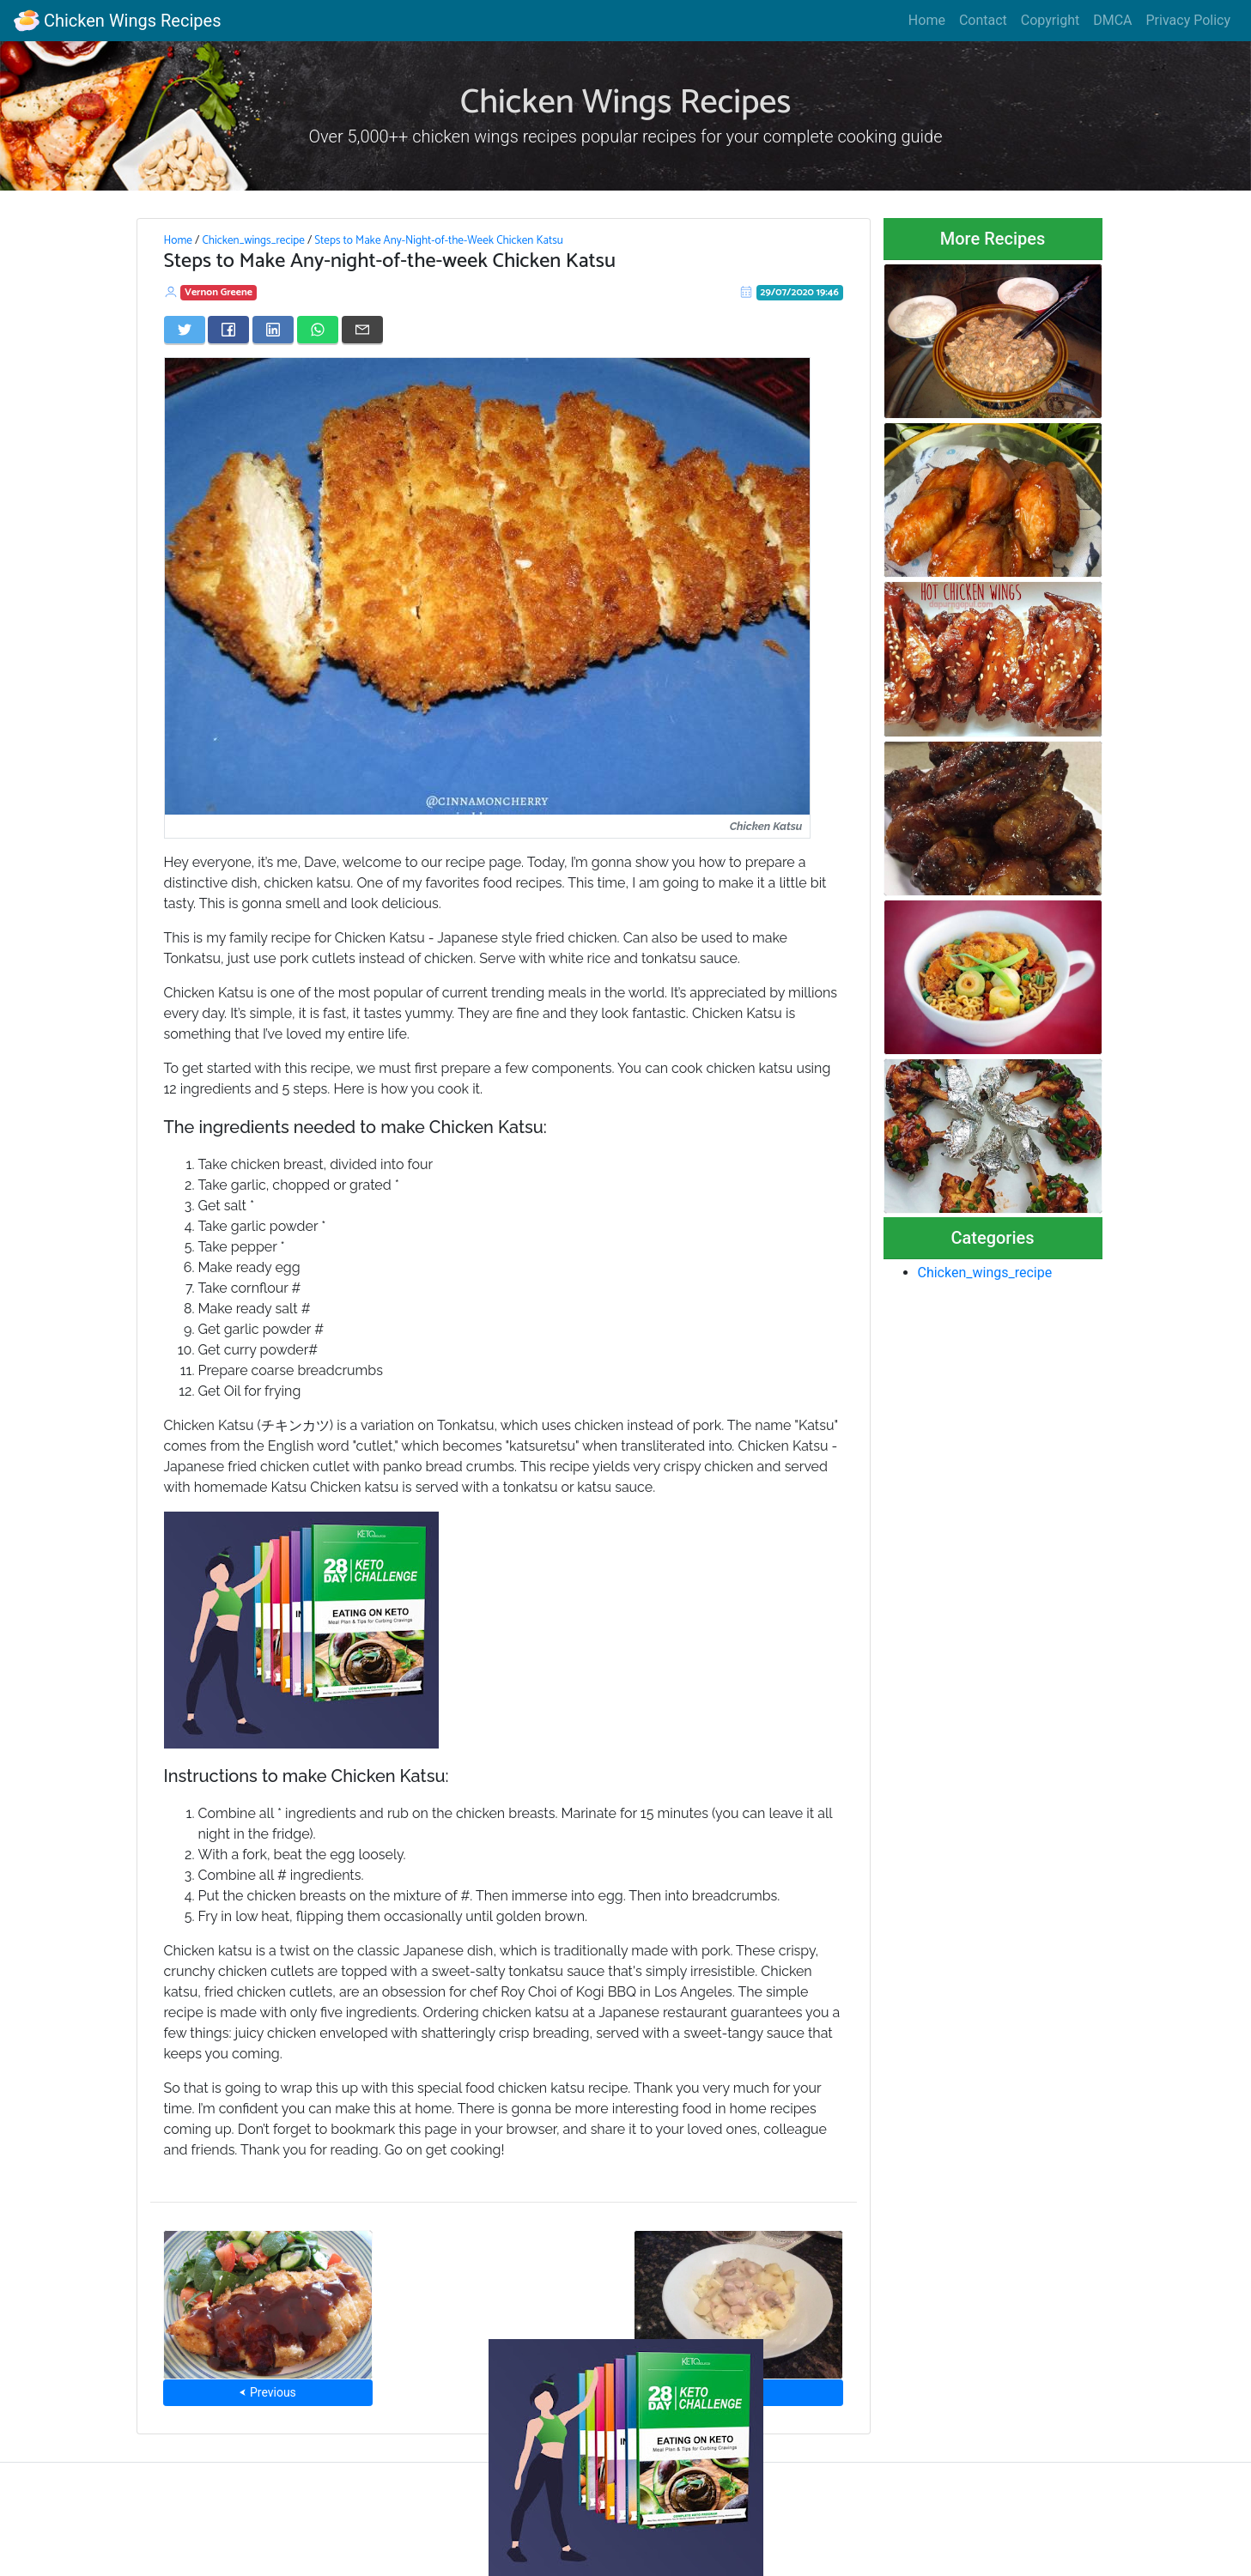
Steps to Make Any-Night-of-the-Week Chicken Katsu (438, 240)
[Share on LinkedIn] (273, 329)
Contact (983, 20)
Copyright (1050, 20)
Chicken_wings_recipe (253, 240)
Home (926, 20)
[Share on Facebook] (228, 329)
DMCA (1112, 20)
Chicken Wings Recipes (117, 20)
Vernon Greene (218, 292)
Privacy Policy (1188, 20)
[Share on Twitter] (184, 329)
